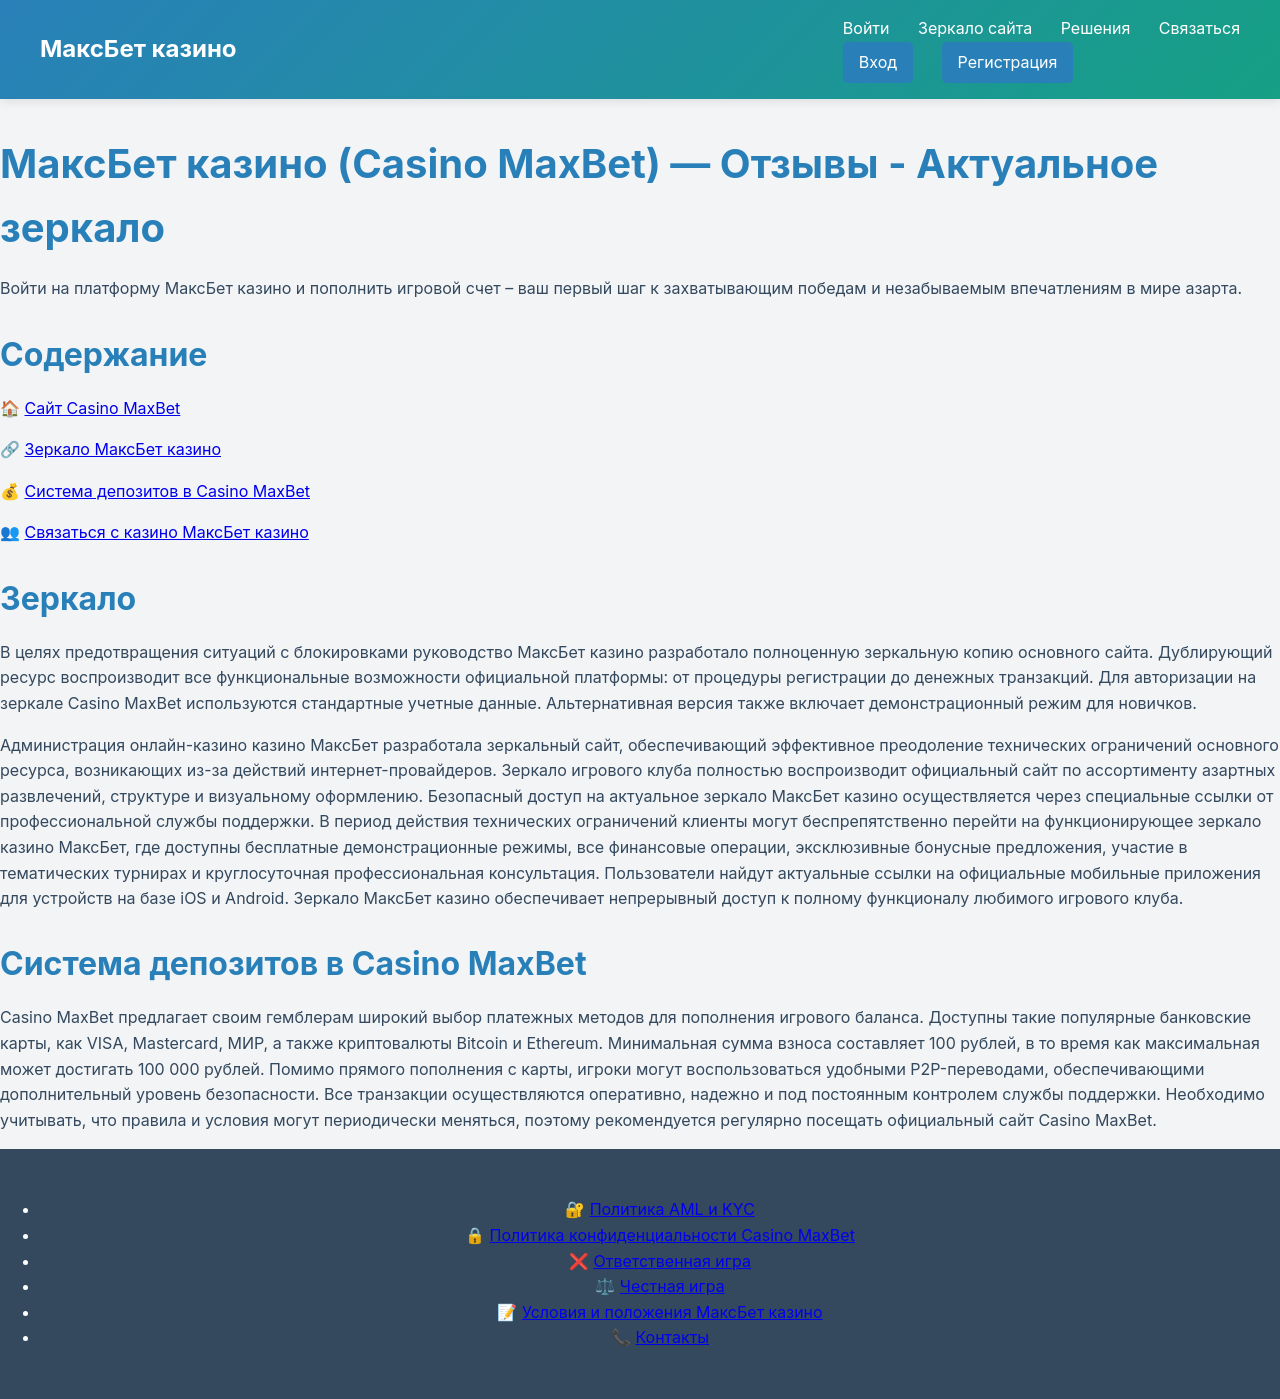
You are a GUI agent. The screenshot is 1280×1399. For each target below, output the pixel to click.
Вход (878, 62)
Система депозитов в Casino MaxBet (167, 491)
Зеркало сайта (975, 28)
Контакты (672, 1337)
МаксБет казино (138, 48)
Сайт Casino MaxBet (103, 408)
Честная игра (672, 1286)
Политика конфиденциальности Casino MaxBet (672, 1235)
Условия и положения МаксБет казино (672, 1312)
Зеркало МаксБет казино (123, 449)
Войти (866, 28)
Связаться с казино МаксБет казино (167, 532)
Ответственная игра (672, 1261)
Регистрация (1008, 62)
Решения (1096, 28)
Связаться (1199, 28)
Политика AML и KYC (672, 1209)
